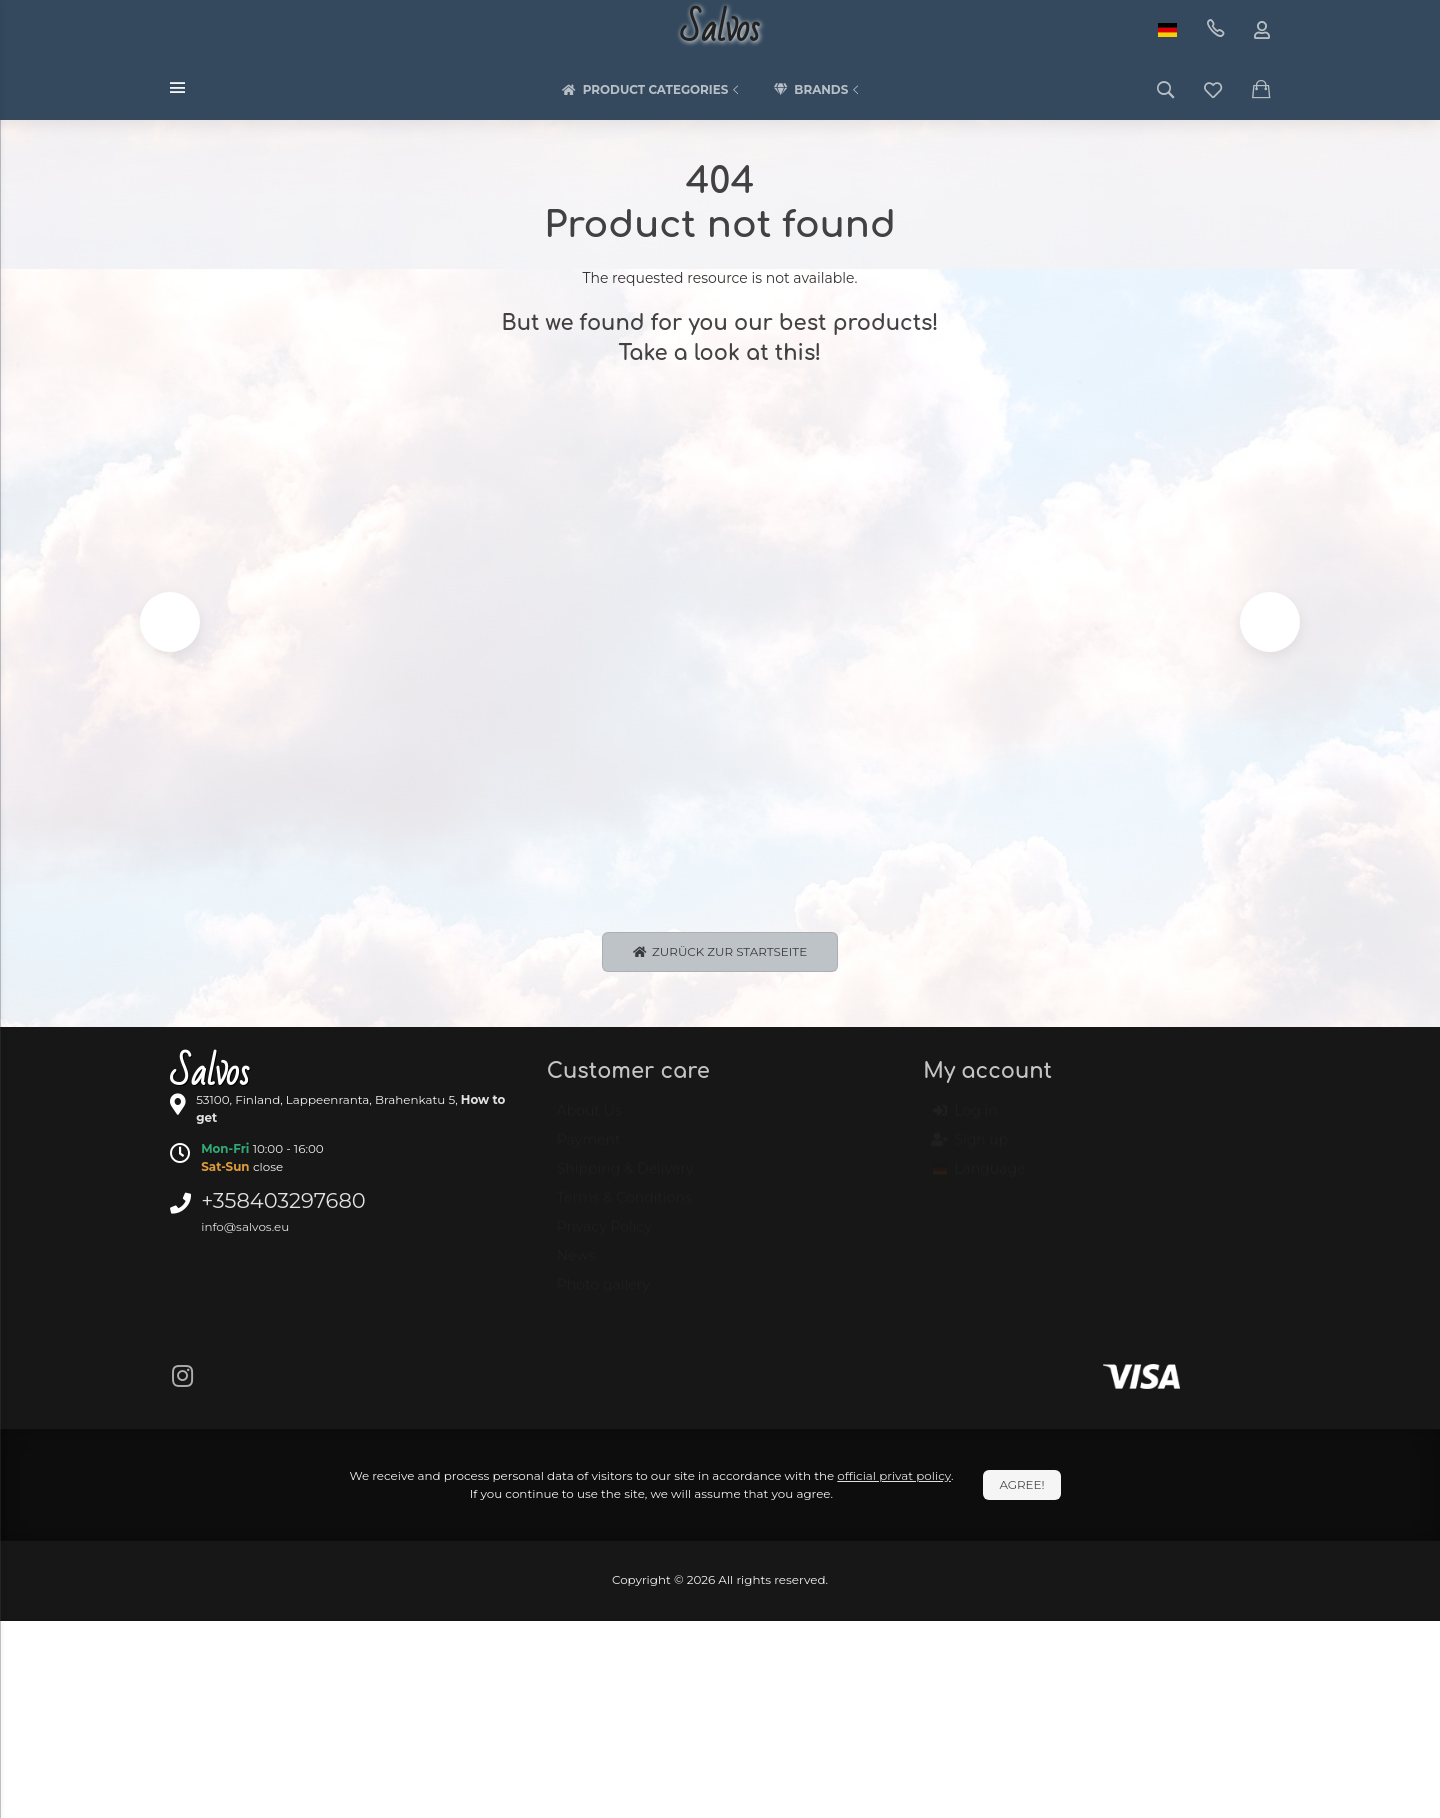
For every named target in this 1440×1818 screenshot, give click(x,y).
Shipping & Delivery (625, 1182)
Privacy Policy (604, 1240)
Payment (589, 1153)
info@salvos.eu (245, 1229)
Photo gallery (603, 1298)
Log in (965, 1124)
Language (979, 1182)
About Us (589, 1124)
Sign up (970, 1153)
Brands (818, 90)
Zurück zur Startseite (720, 954)
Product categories (653, 90)
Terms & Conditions (624, 1211)
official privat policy (894, 1479)
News (576, 1269)
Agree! (1021, 1488)
